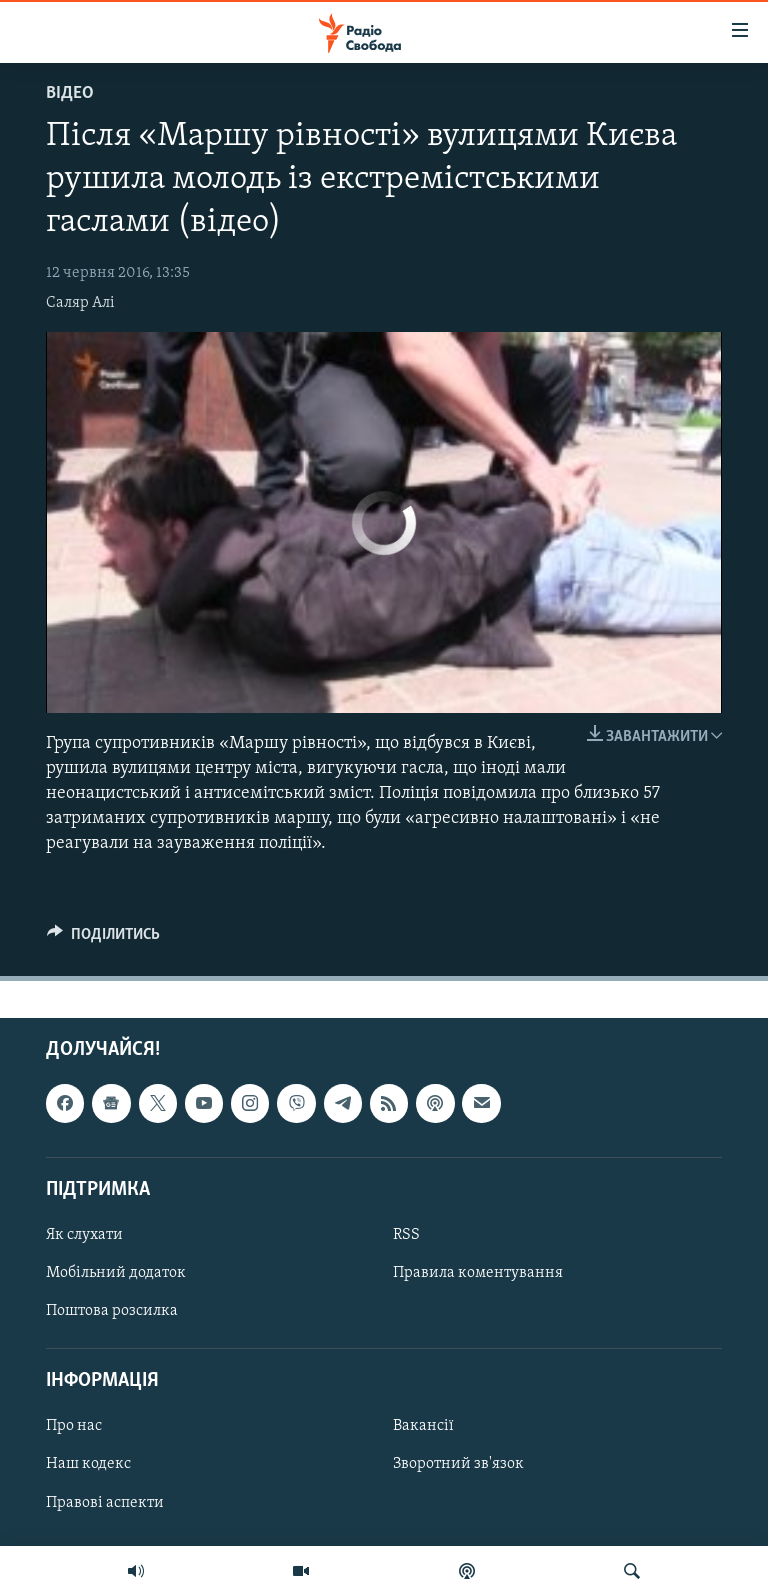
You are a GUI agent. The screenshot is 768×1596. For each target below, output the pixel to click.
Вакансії (423, 1426)
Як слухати (84, 1235)
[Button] (103, 939)
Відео (70, 93)
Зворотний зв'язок (458, 1464)
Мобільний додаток (116, 1273)
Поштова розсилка (112, 1311)
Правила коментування (478, 1273)
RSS (406, 1235)
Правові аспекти (105, 1502)
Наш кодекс (88, 1464)
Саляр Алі (80, 303)
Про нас (74, 1426)
